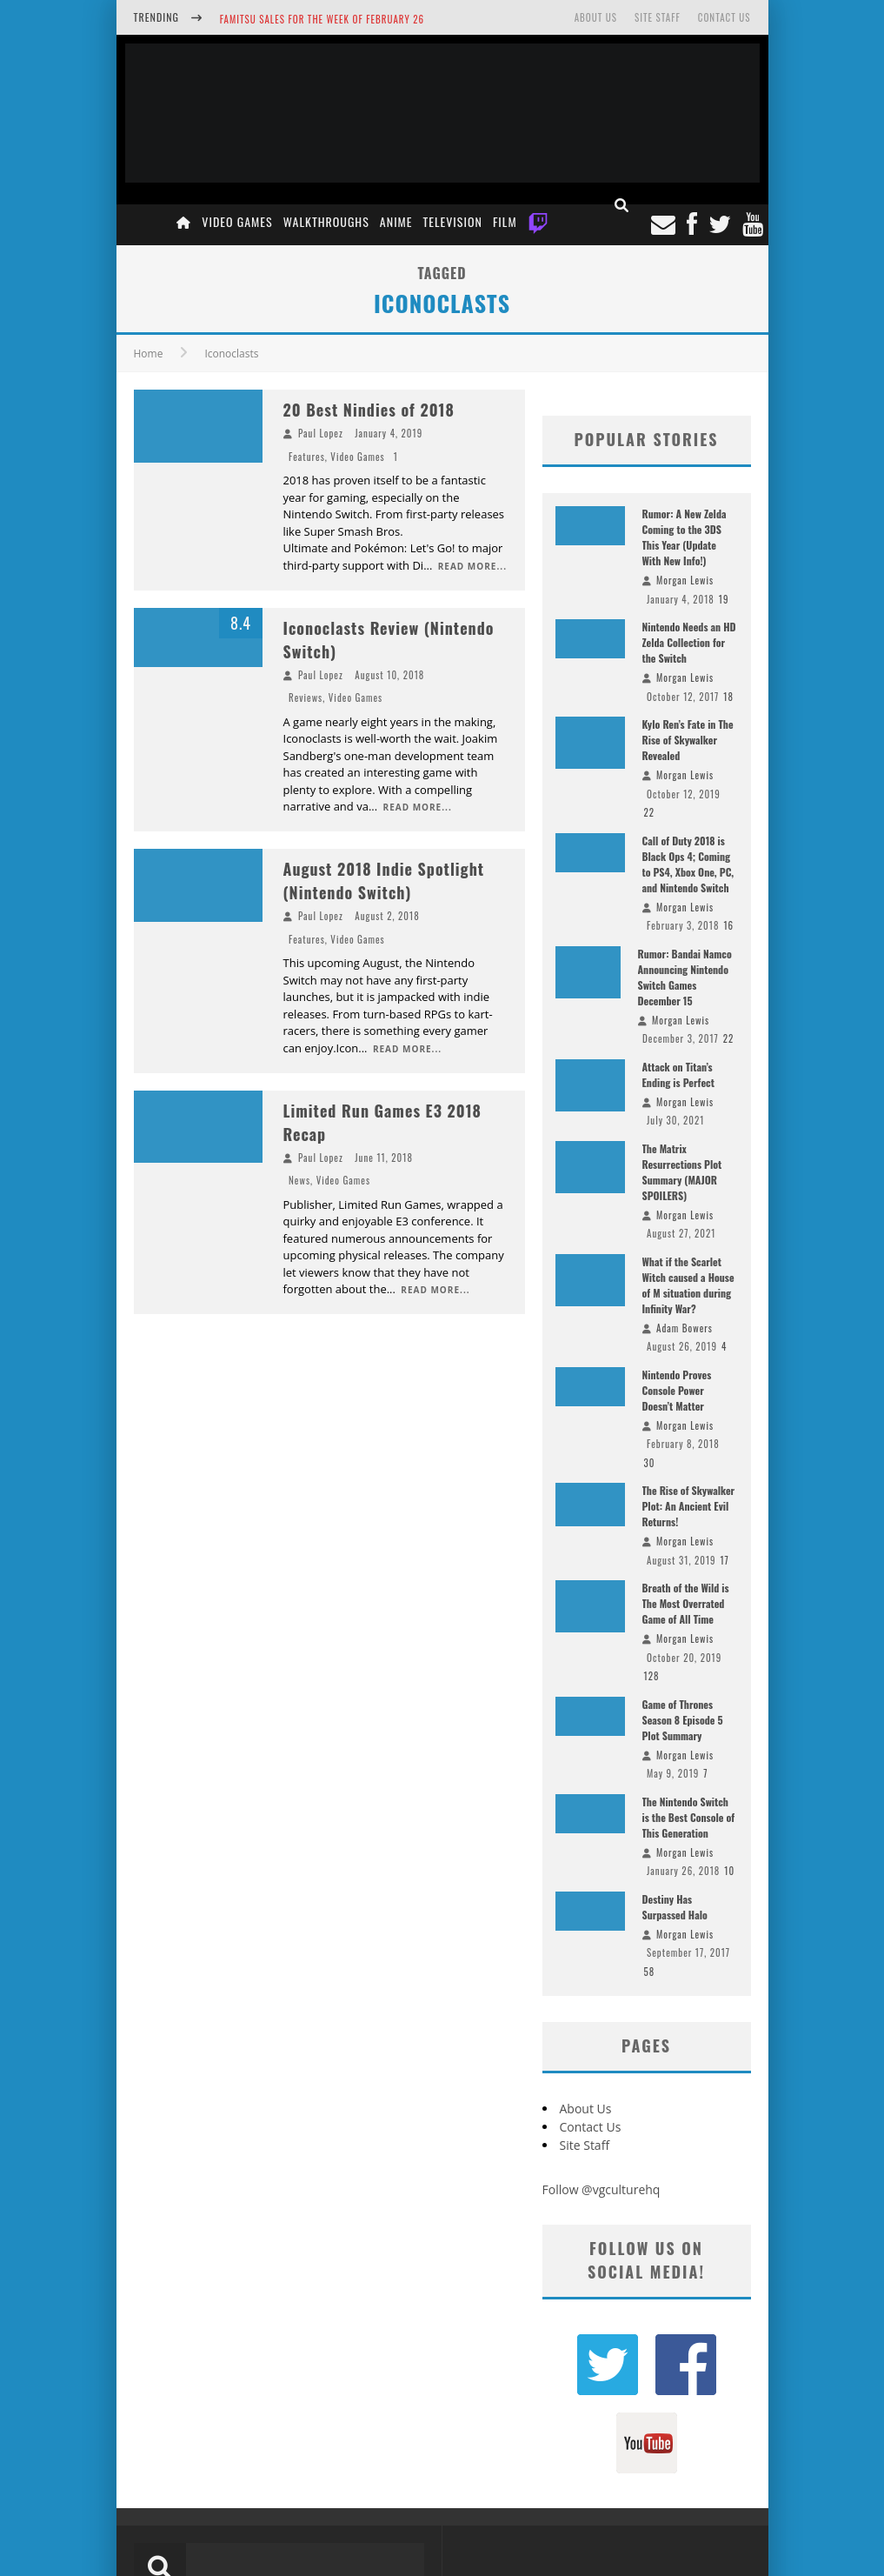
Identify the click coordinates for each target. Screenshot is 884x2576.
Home (148, 353)
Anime (396, 221)
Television (452, 221)
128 (652, 1676)
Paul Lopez (320, 433)
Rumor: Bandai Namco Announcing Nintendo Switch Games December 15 (685, 977)
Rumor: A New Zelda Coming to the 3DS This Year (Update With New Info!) (684, 537)
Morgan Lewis (685, 580)
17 (725, 1560)
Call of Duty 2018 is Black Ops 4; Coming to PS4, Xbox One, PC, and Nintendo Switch (688, 864)
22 (649, 812)
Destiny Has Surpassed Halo (675, 1907)
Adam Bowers (684, 1328)
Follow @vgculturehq (601, 2189)
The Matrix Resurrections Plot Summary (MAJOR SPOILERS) (682, 1172)
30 (649, 1463)
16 (728, 925)
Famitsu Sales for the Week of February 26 (322, 19)
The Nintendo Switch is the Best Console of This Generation (688, 1817)
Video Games (237, 221)
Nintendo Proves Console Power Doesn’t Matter (677, 1390)
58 (649, 1972)
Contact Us (724, 17)
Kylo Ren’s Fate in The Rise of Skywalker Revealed (688, 740)
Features (307, 457)
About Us (596, 17)
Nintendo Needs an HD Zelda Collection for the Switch (689, 642)
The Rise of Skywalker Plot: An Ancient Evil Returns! (688, 1506)
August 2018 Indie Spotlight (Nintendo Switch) (384, 881)
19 (724, 599)
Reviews (305, 697)
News (299, 1180)
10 (729, 1871)
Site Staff (658, 17)
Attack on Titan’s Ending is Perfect (678, 1074)
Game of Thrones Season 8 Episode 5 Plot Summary (682, 1720)
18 (728, 697)
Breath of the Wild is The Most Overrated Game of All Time (685, 1603)
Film (505, 221)
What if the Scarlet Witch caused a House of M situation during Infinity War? (688, 1285)
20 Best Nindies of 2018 (369, 409)
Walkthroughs (326, 221)
